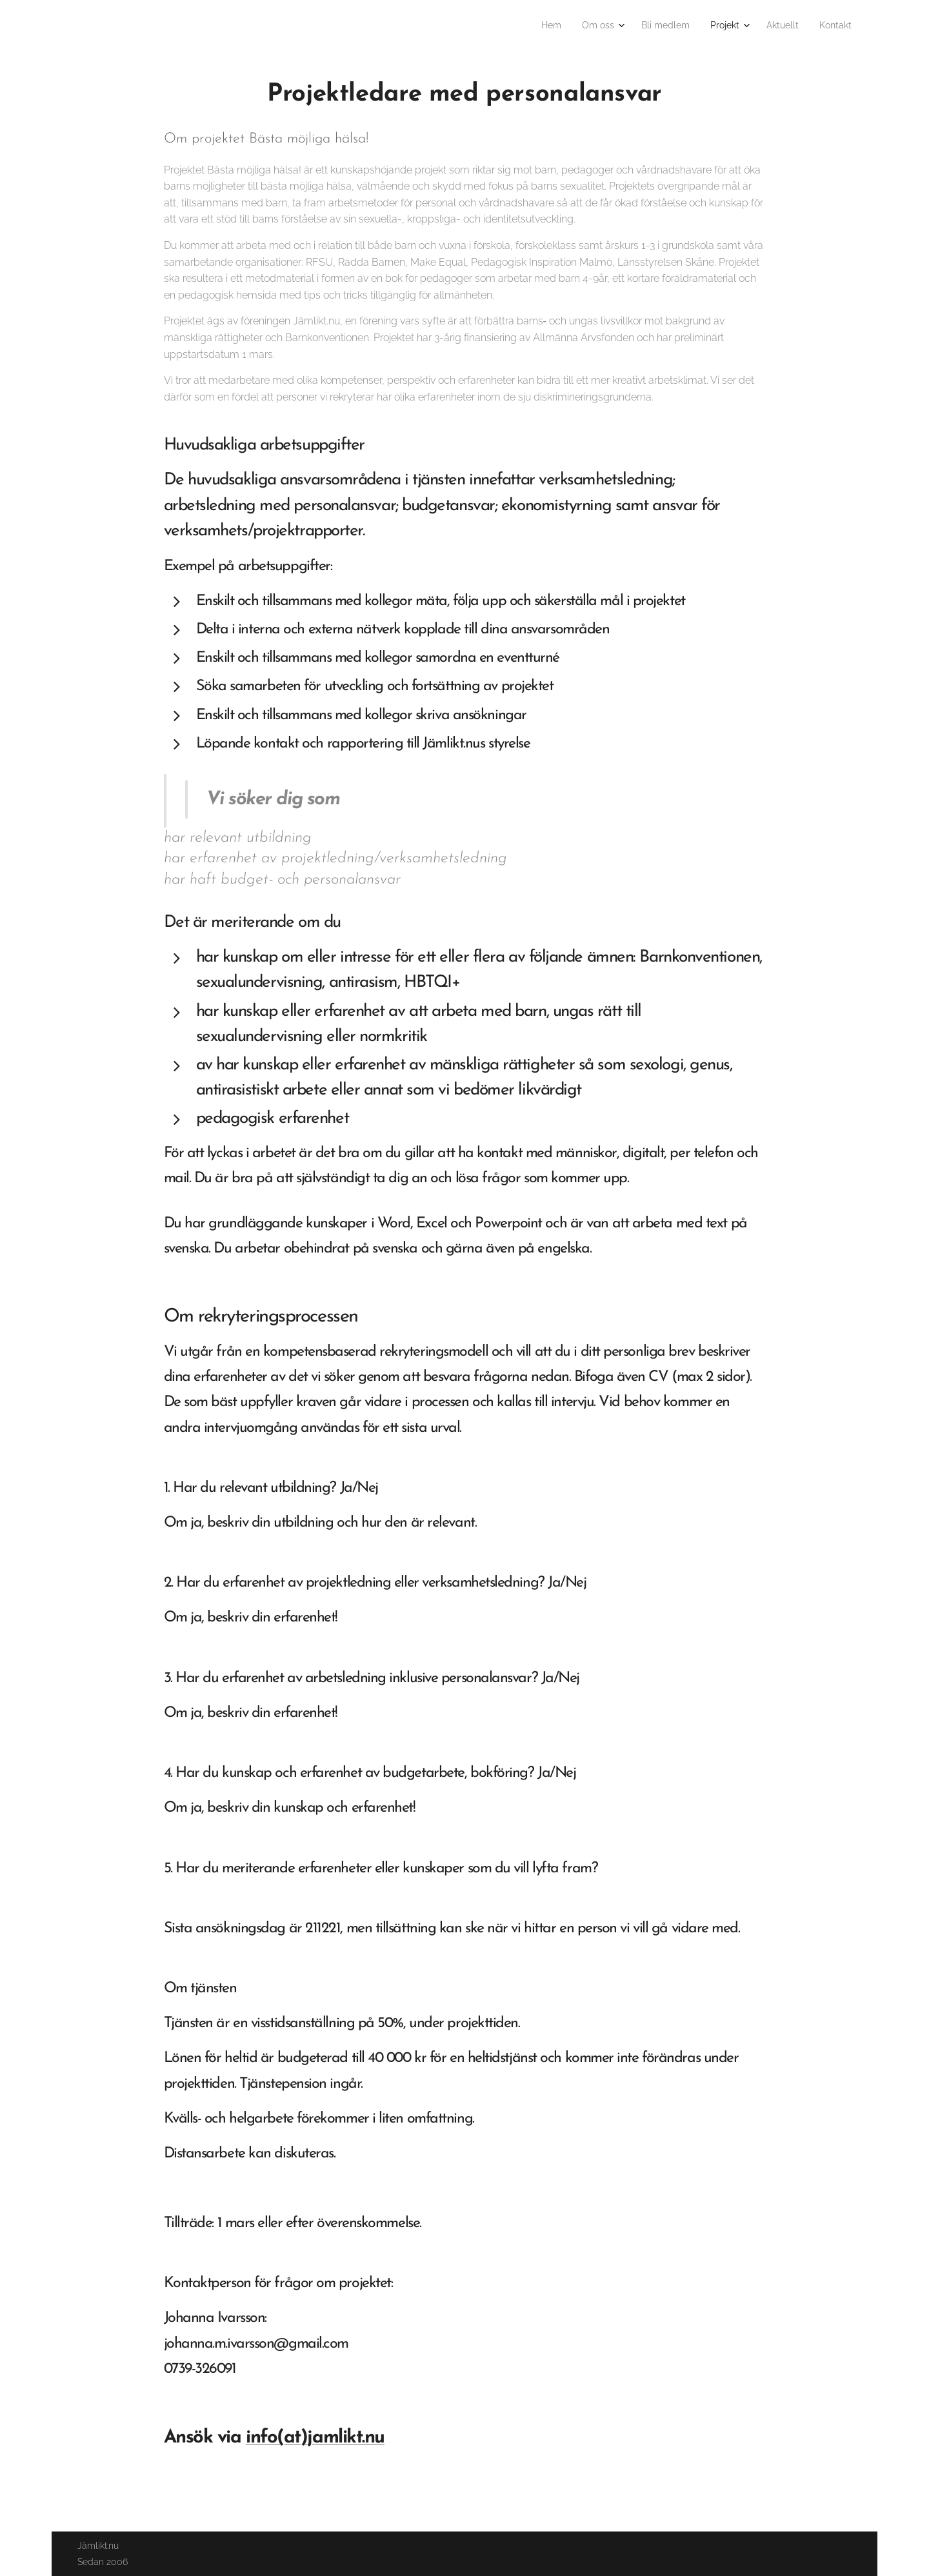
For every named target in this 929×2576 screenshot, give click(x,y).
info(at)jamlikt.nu (315, 2437)
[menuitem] (739, 26)
